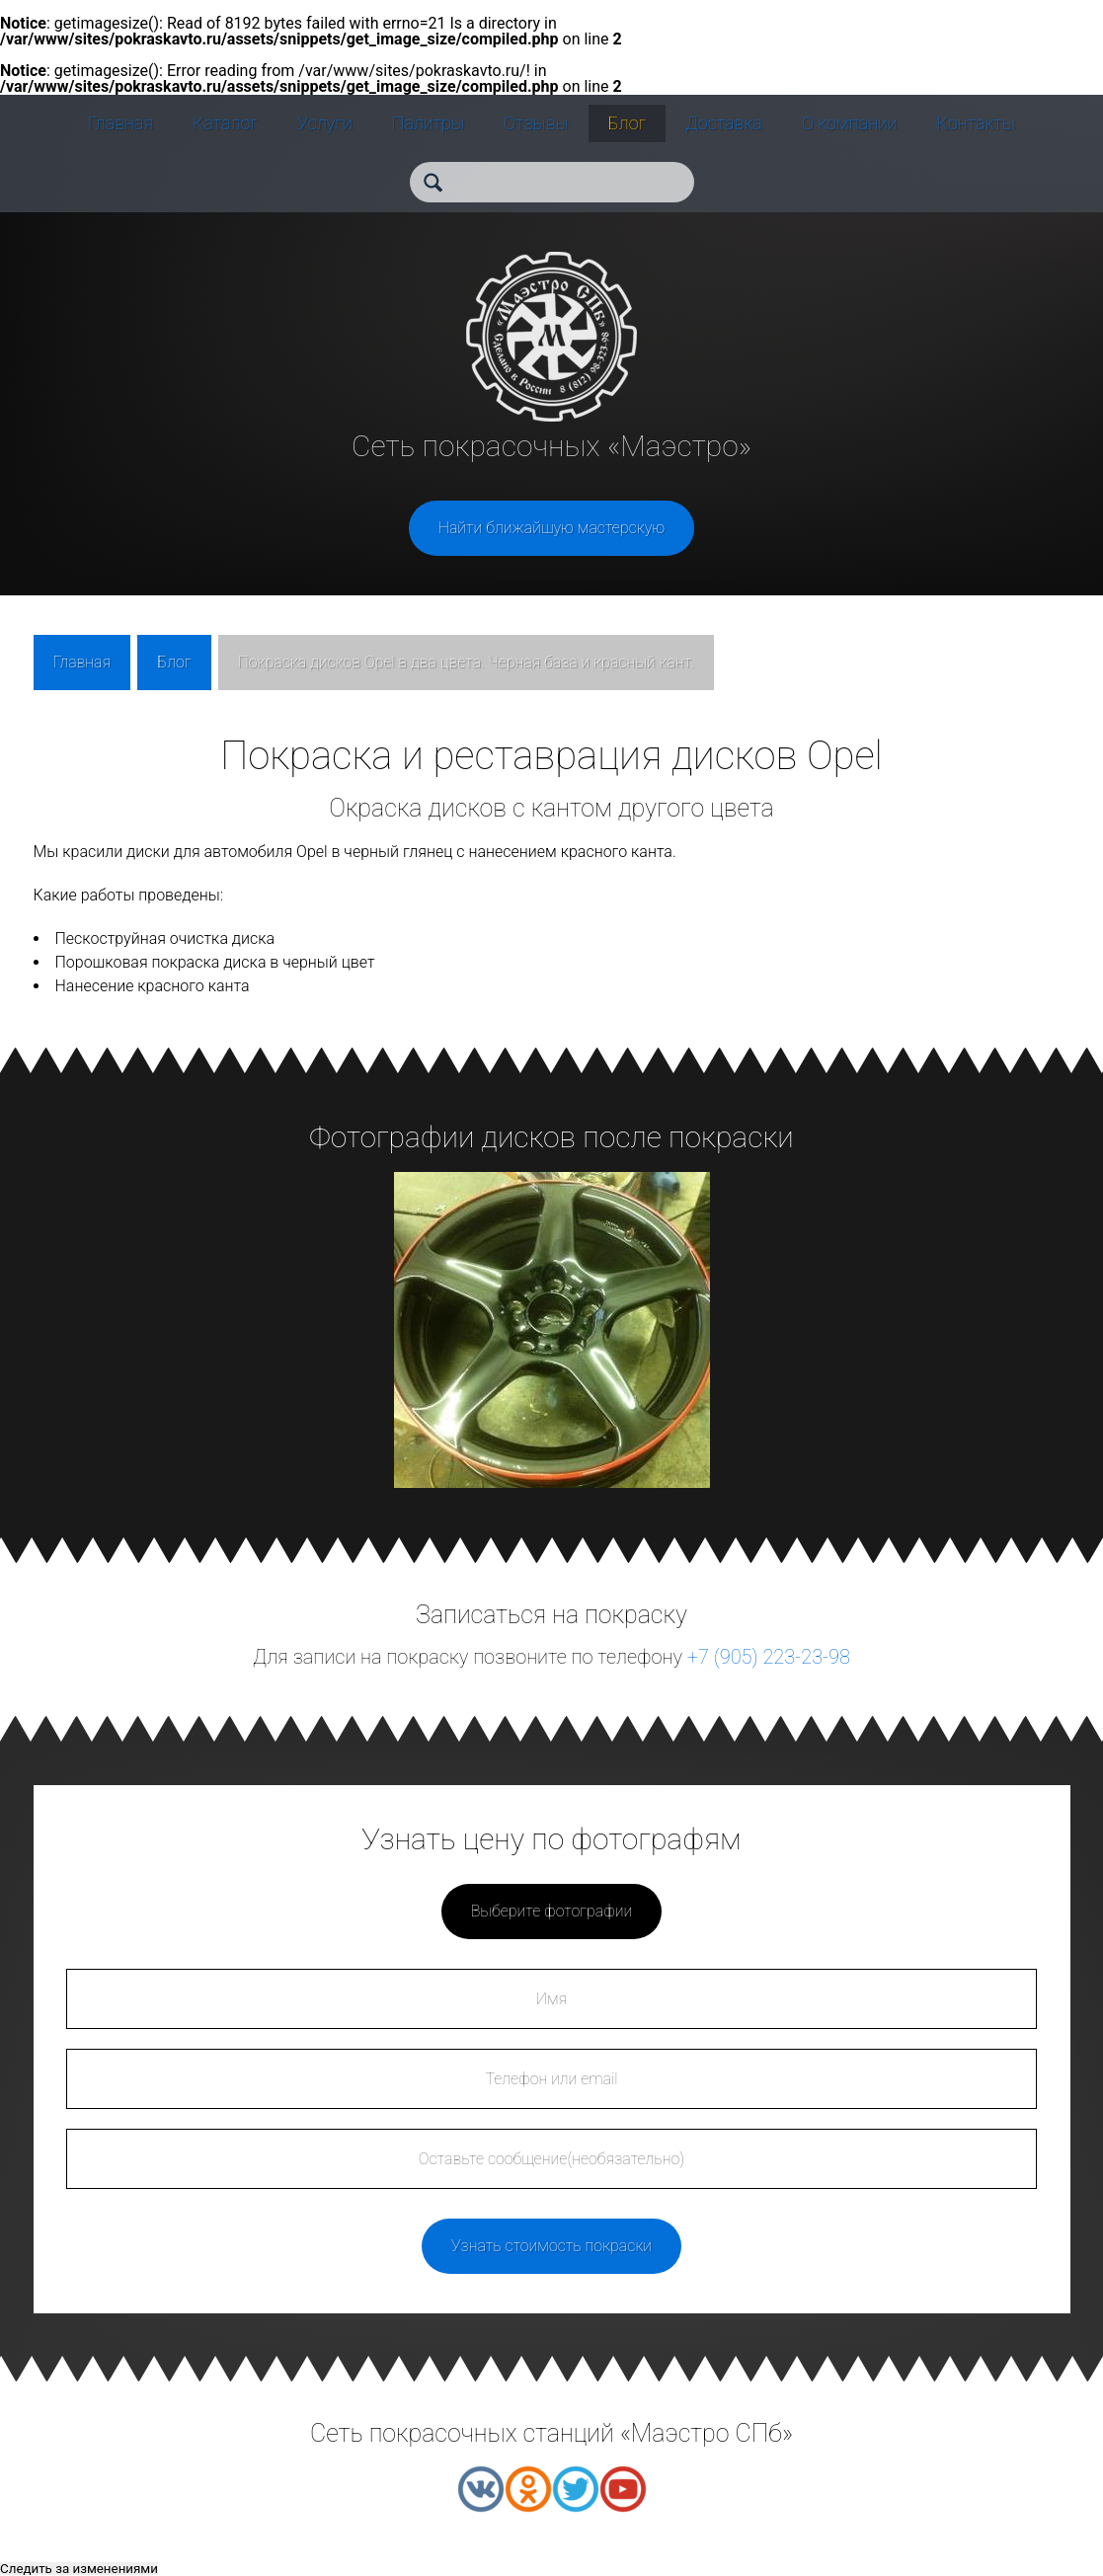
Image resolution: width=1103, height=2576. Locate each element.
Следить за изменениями (79, 2568)
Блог (627, 123)
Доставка (723, 123)
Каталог (225, 123)
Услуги (325, 123)
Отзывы (536, 123)
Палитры (428, 123)
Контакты (976, 123)
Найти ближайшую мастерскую (552, 527)
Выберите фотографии (552, 1911)
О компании (850, 123)
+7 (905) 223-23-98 (768, 1657)
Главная (120, 123)
